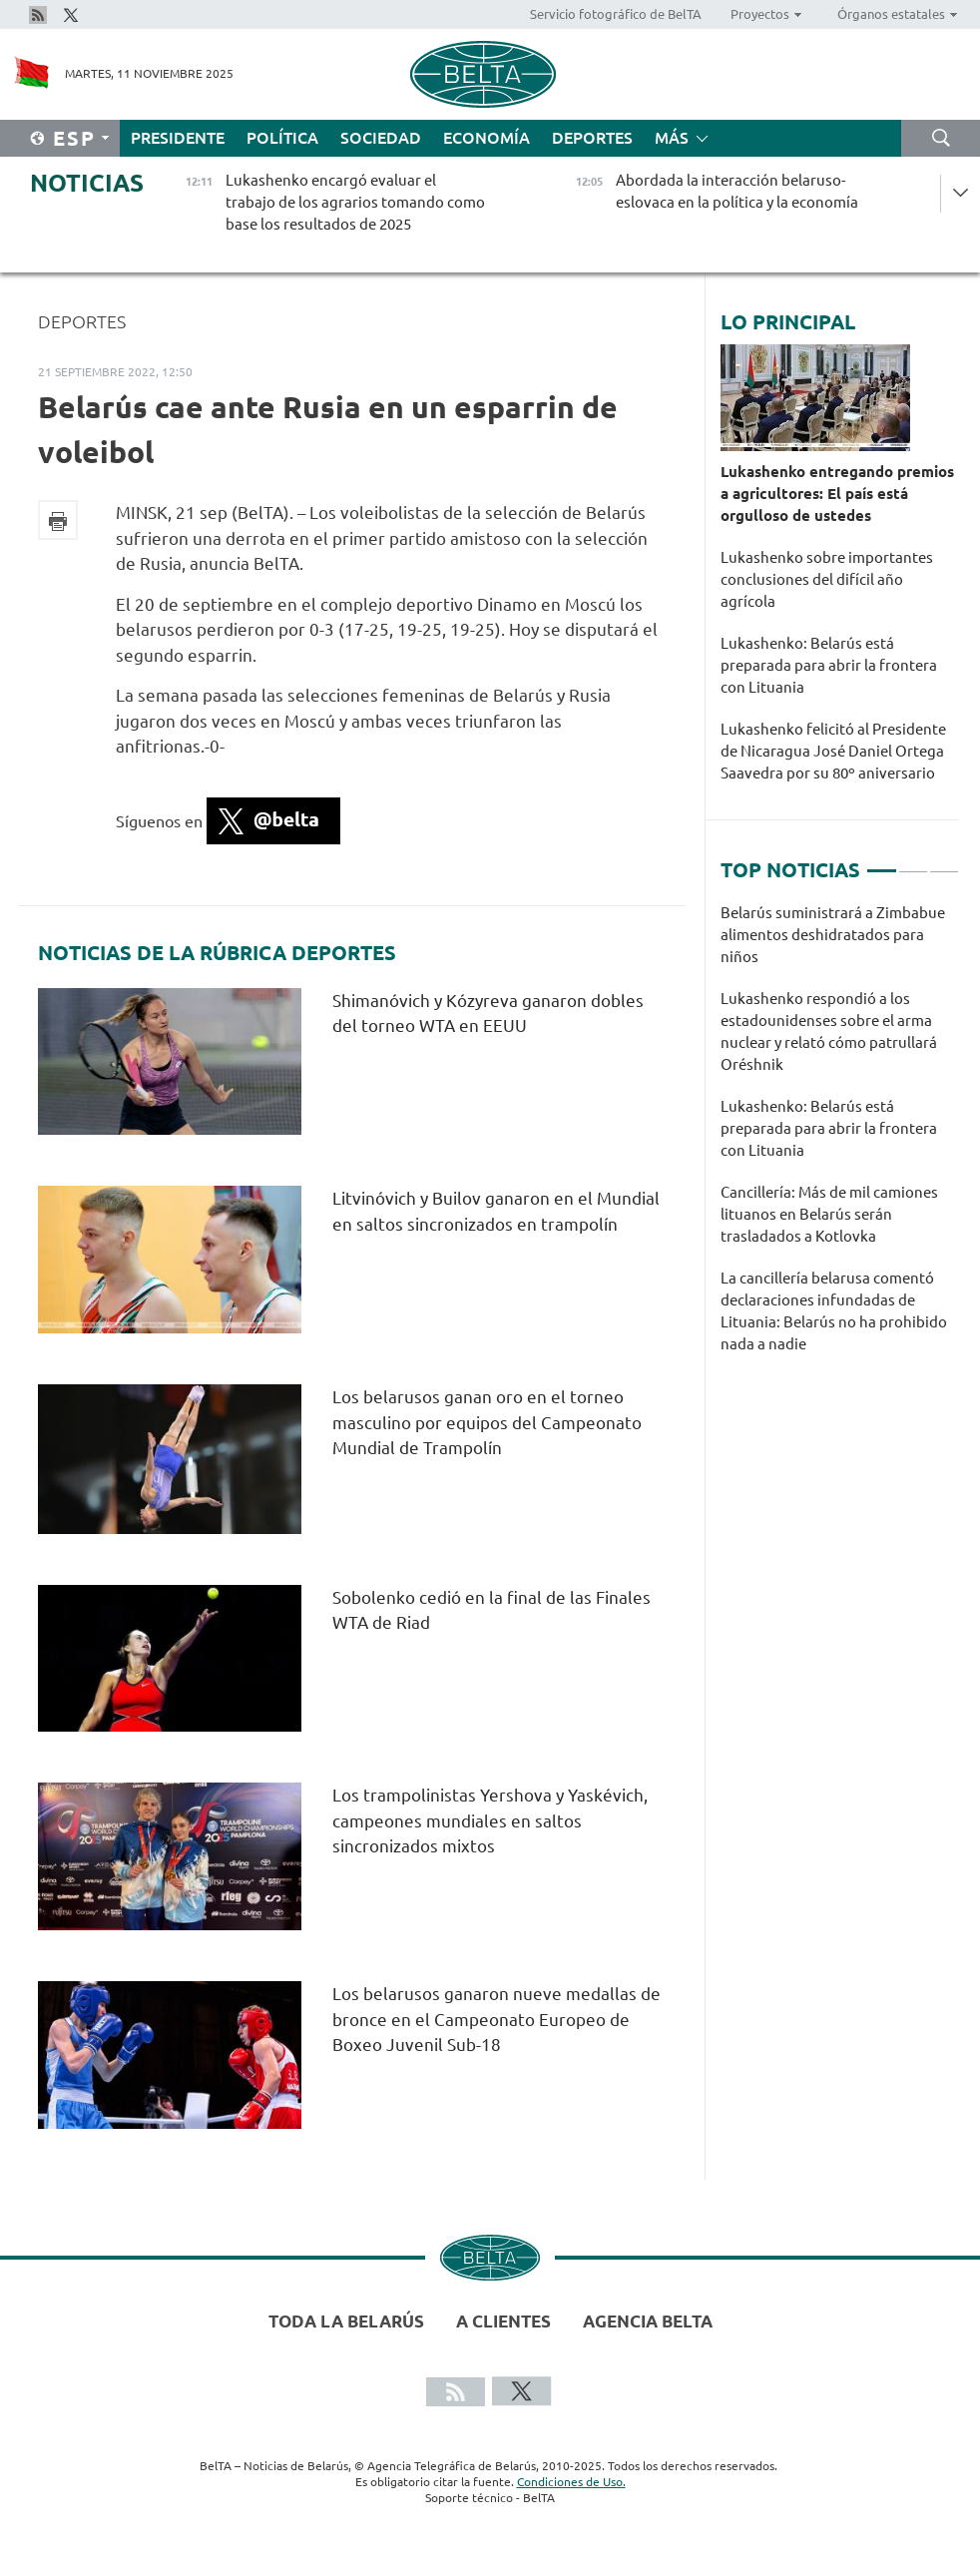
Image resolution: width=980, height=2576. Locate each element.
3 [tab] (944, 862)
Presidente (178, 138)
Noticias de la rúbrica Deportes (217, 953)
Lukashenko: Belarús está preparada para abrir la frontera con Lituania (829, 665)
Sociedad (380, 138)
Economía (486, 138)
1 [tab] (881, 862)
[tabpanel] (840, 1138)
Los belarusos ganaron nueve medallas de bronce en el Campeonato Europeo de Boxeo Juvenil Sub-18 (496, 2019)
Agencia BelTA (648, 2321)
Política (282, 138)
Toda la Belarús (346, 2321)
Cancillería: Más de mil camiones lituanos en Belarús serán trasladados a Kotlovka (829, 1214)
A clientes (503, 2321)
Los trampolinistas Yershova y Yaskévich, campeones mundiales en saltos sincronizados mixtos (490, 1820)
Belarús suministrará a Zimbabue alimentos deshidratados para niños (833, 934)
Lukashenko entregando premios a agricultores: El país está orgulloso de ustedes (837, 493)
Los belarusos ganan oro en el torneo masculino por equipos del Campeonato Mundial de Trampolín (487, 1422)
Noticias (87, 183)
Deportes (592, 138)
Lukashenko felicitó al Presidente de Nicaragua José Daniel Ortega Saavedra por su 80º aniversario (833, 751)
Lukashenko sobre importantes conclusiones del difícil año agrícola (827, 579)
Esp (74, 138)
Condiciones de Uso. (571, 2481)
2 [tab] (913, 862)
